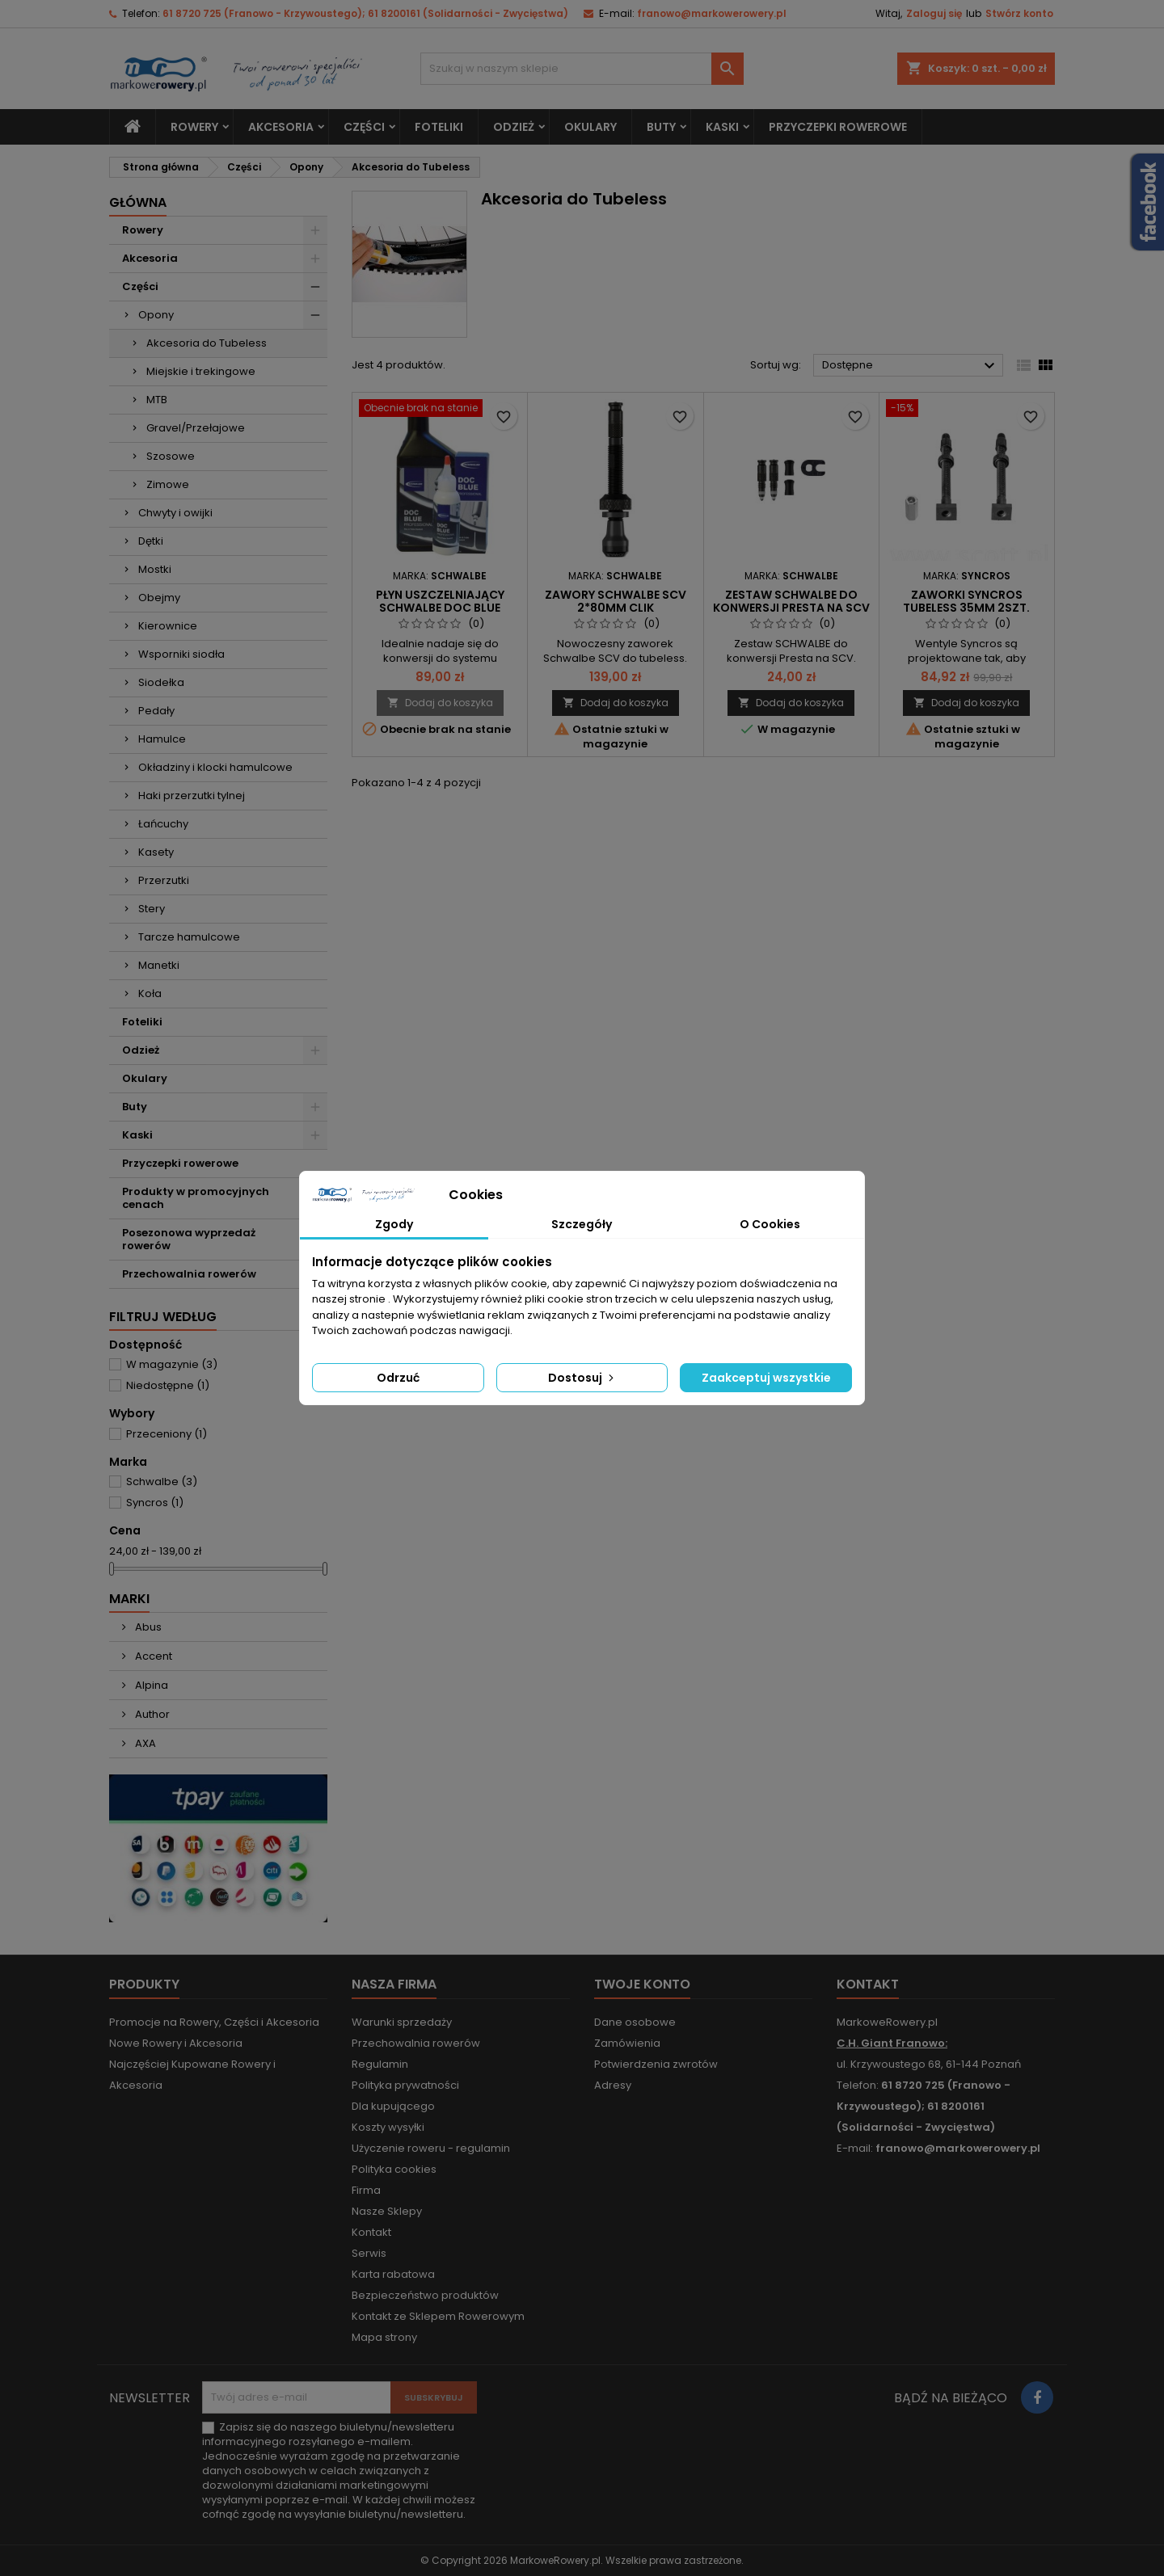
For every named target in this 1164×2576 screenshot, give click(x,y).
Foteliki (439, 127)
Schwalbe (161, 1481)
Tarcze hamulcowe (189, 937)
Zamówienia (627, 2043)
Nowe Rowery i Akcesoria (175, 2043)
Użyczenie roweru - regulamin (431, 2148)
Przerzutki (163, 880)
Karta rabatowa (393, 2274)
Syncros (154, 1502)
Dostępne (910, 366)
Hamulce (162, 739)
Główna (138, 202)
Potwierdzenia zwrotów (656, 2064)
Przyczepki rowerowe (838, 127)
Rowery (194, 127)
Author (151, 1714)
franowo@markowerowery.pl (712, 13)
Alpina (150, 1685)
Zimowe (167, 484)
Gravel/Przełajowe (195, 428)
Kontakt (371, 2232)
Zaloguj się (934, 13)
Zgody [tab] (394, 1224)
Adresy (612, 2085)
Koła (150, 993)
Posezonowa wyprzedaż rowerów (188, 1239)
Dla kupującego (393, 2106)
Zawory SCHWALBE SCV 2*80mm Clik (615, 601)
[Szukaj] (582, 69)
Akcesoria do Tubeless (206, 343)
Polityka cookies (394, 2169)
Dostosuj (582, 1378)
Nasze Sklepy (387, 2211)
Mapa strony (384, 2337)
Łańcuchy (163, 823)
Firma (366, 2190)
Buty (661, 127)
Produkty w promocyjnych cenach (195, 1198)
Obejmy (159, 597)
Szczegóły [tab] (581, 1224)
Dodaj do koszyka (440, 702)
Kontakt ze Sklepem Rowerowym (438, 2316)
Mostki (154, 569)
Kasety (156, 852)
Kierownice (167, 625)
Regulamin (380, 2064)
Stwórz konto (1019, 13)
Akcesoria (281, 127)
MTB (156, 399)
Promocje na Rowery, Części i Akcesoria (214, 2022)
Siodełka (161, 682)
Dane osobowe (635, 2022)
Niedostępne (167, 1385)
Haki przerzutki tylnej (191, 795)
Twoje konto (642, 1984)
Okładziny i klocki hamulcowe (215, 767)
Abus (147, 1627)
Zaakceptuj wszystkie (766, 1378)
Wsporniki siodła (181, 654)
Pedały (156, 710)
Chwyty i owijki (175, 512)
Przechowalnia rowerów (189, 1274)
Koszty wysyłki (388, 2127)
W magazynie (171, 1364)
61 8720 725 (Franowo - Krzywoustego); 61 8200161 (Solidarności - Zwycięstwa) (365, 13)
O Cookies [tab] (770, 1224)
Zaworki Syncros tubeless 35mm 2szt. (966, 601)
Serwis (369, 2253)
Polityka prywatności (405, 2085)
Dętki (150, 541)
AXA (144, 1743)
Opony (156, 314)
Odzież (513, 127)
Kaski (722, 127)
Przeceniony (166, 1434)
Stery (151, 908)
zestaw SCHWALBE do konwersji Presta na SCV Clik (791, 608)
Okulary (590, 127)
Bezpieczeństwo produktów (425, 2295)
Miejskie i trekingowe (200, 371)
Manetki (158, 965)
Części (364, 127)
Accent (152, 1656)
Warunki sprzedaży (402, 2022)
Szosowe (170, 456)
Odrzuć (398, 1378)
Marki (129, 1598)
